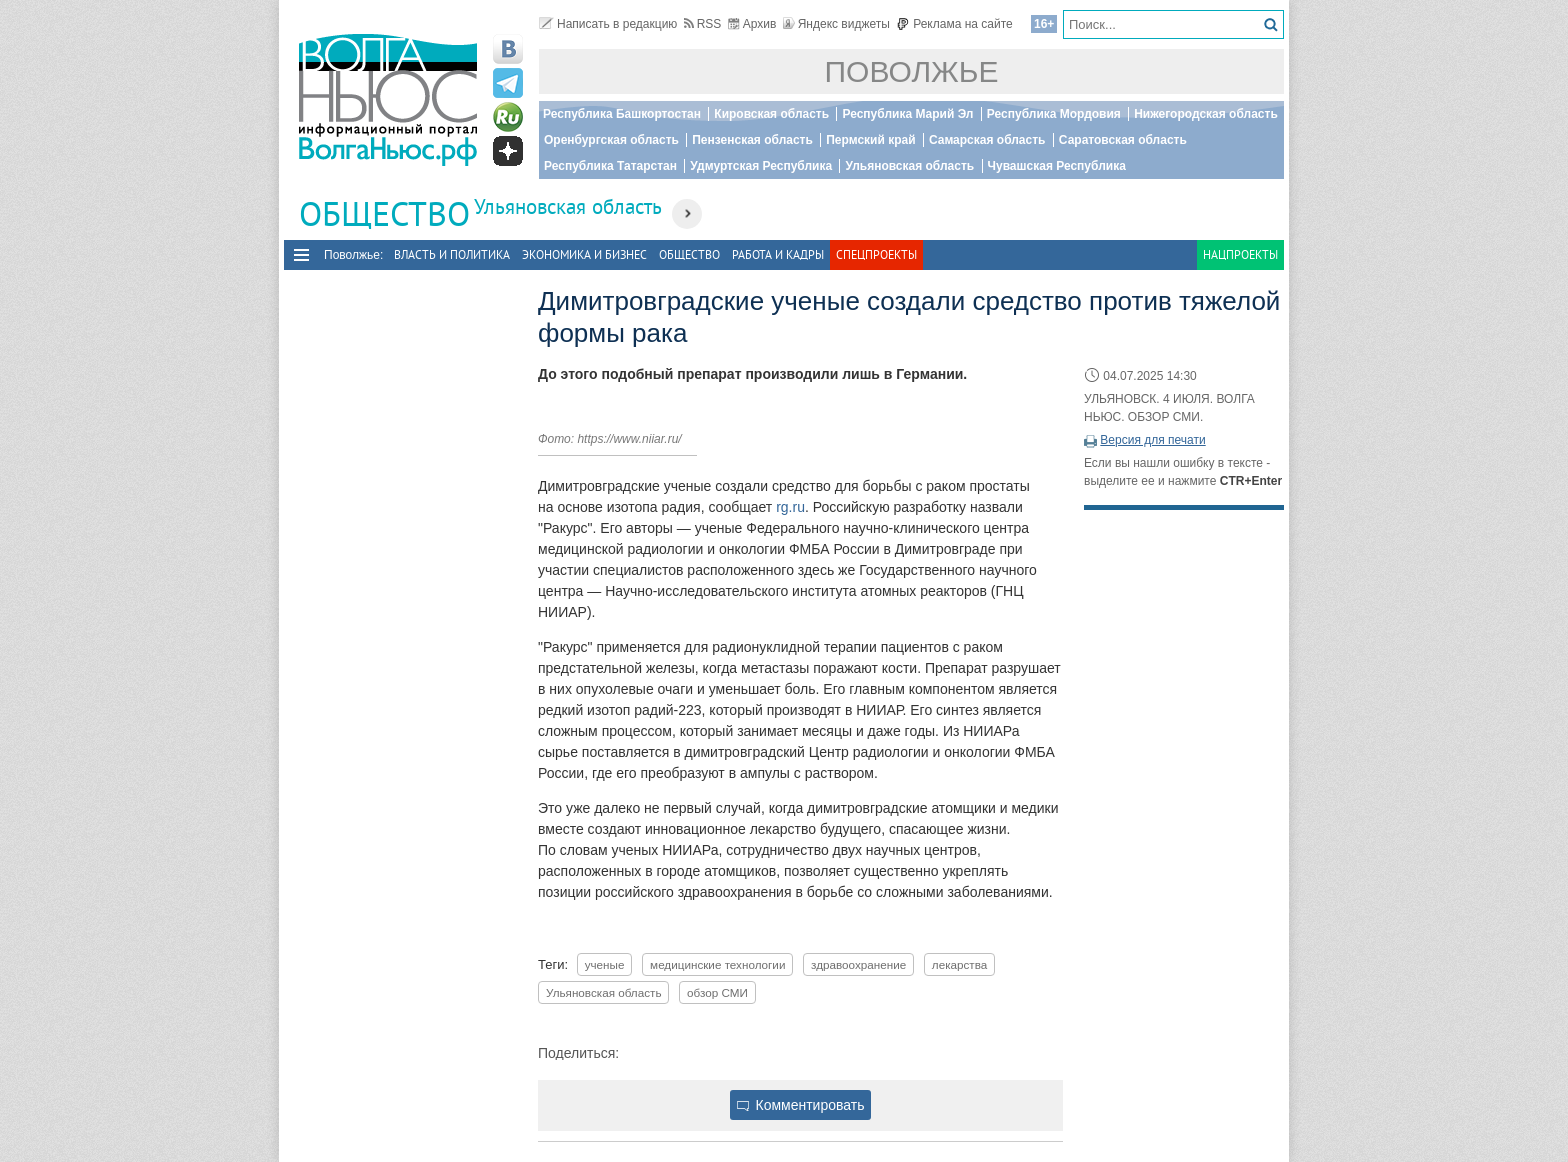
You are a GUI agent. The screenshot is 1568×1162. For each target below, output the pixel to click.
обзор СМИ (717, 992)
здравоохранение (858, 964)
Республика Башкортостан (622, 114)
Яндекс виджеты (836, 24)
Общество (689, 254)
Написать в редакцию (608, 24)
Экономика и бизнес (584, 254)
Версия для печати (1152, 440)
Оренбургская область (611, 140)
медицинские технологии (717, 964)
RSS (703, 24)
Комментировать (801, 1105)
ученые (605, 964)
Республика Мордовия (1054, 114)
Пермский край (870, 140)
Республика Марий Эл (907, 114)
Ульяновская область (909, 166)
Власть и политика (452, 254)
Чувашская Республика (1057, 166)
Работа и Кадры (778, 254)
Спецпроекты (876, 254)
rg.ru (790, 507)
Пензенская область (752, 140)
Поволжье (912, 71)
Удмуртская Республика (761, 166)
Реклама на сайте (954, 24)
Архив (752, 24)
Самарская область (987, 140)
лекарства (959, 964)
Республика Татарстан (610, 166)
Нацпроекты (1240, 254)
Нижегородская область (1206, 114)
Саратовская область (1123, 140)
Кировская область (771, 114)
